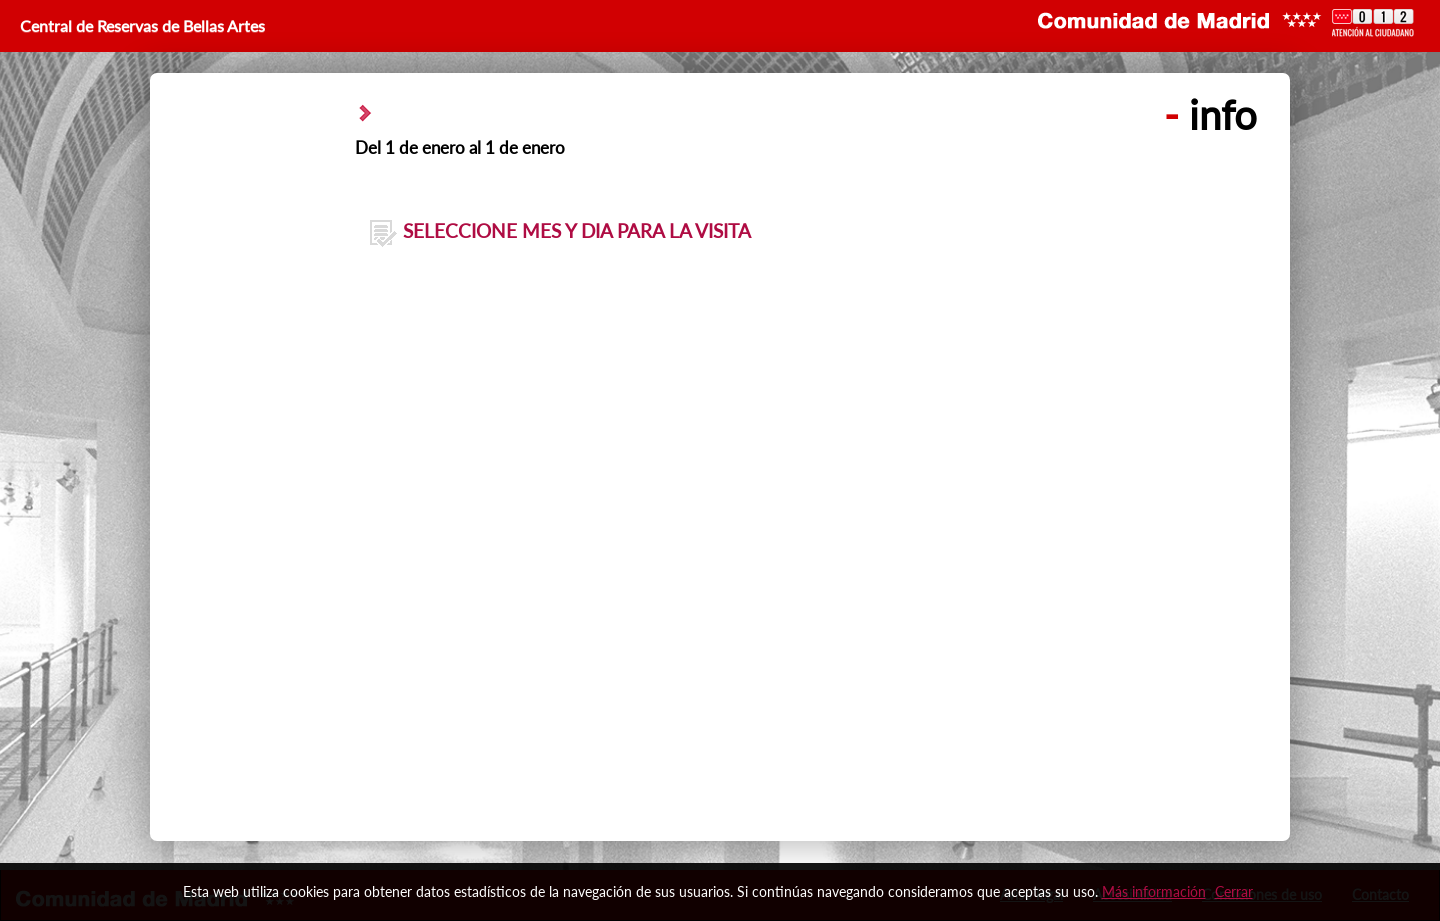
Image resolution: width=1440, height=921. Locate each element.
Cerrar (1234, 891)
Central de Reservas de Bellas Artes (140, 25)
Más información (1154, 891)
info (1210, 115)
